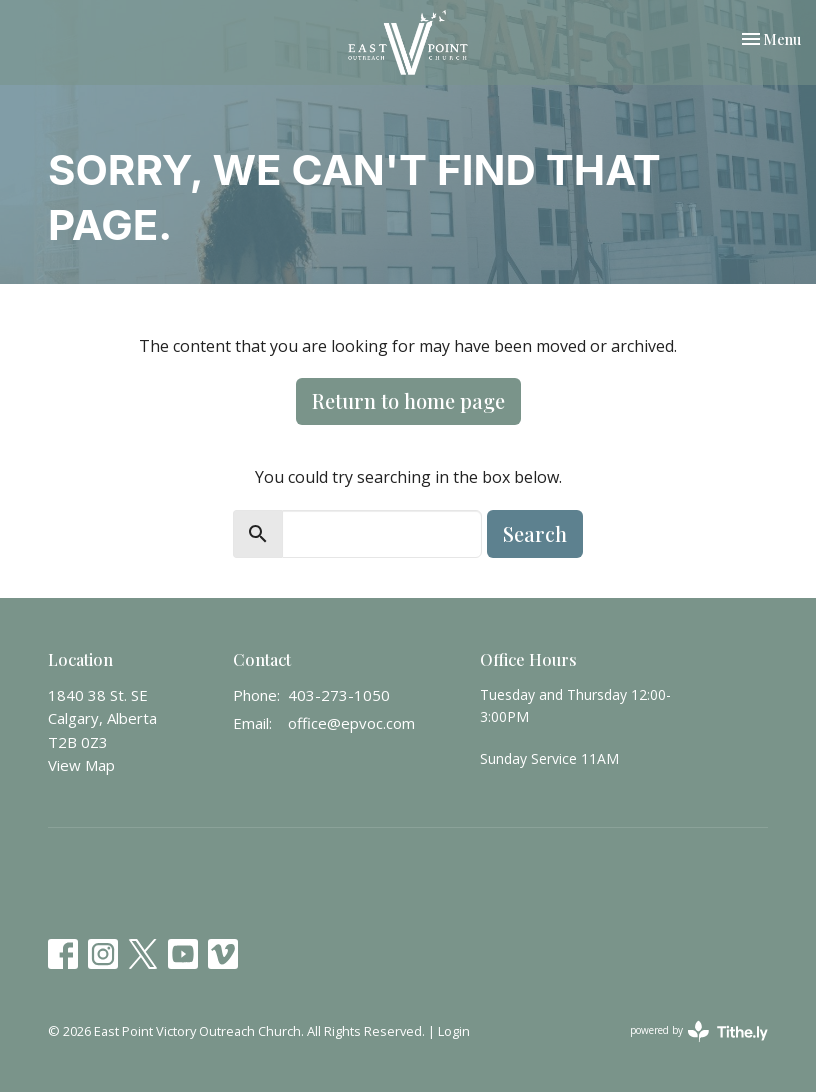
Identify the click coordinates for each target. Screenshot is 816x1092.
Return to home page (408, 400)
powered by (699, 1031)
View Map (81, 765)
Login (454, 1031)
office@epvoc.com (351, 723)
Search (535, 533)
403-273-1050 (339, 695)
